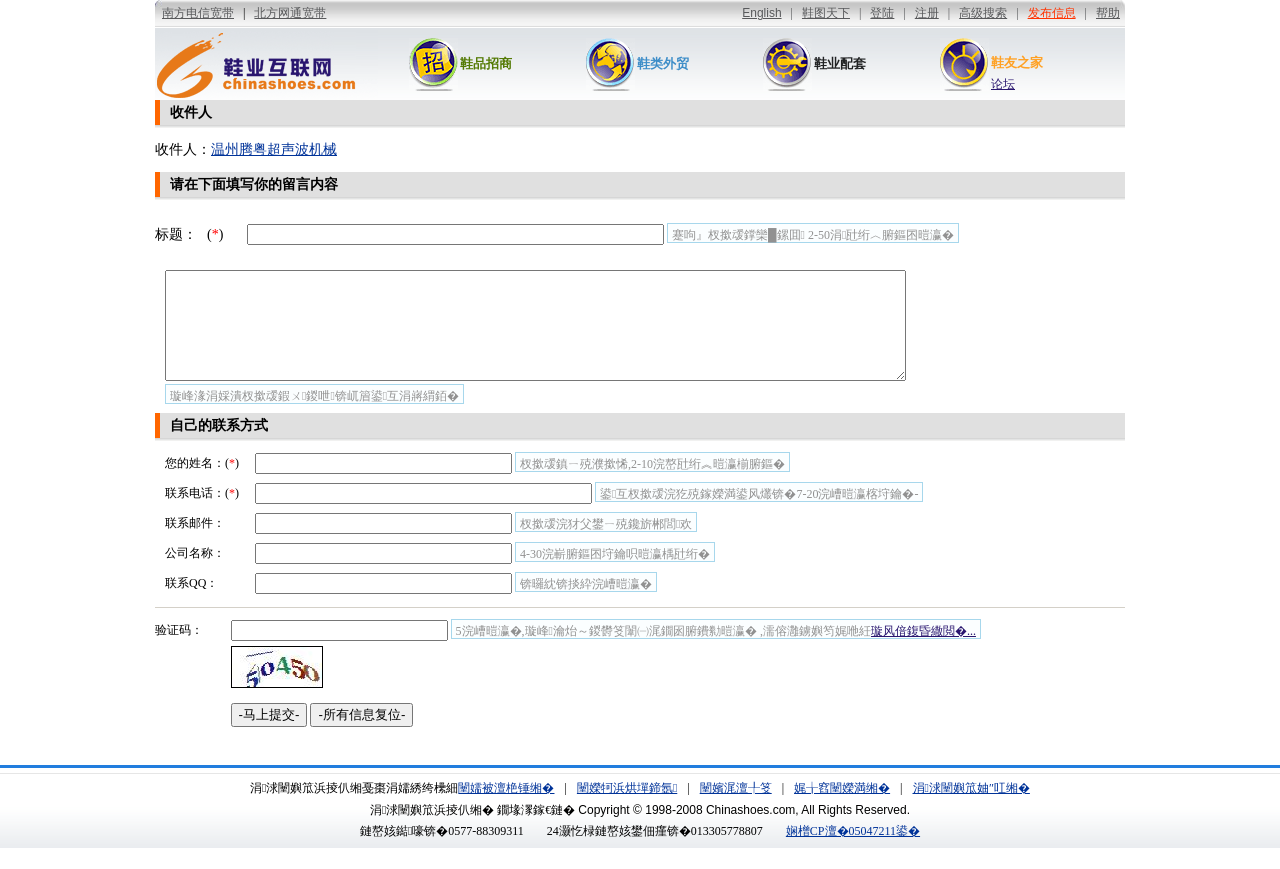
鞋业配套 (840, 63)
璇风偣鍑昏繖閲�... (923, 652)
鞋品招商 (486, 63)
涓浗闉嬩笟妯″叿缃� (971, 809)
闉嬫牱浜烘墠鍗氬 (627, 809)
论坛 (1003, 84)
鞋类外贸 (663, 63)
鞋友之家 (1017, 62)
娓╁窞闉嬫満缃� (842, 809)
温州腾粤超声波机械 (274, 149)
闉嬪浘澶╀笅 (736, 809)
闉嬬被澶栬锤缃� (506, 809)
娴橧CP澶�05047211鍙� (853, 852)
